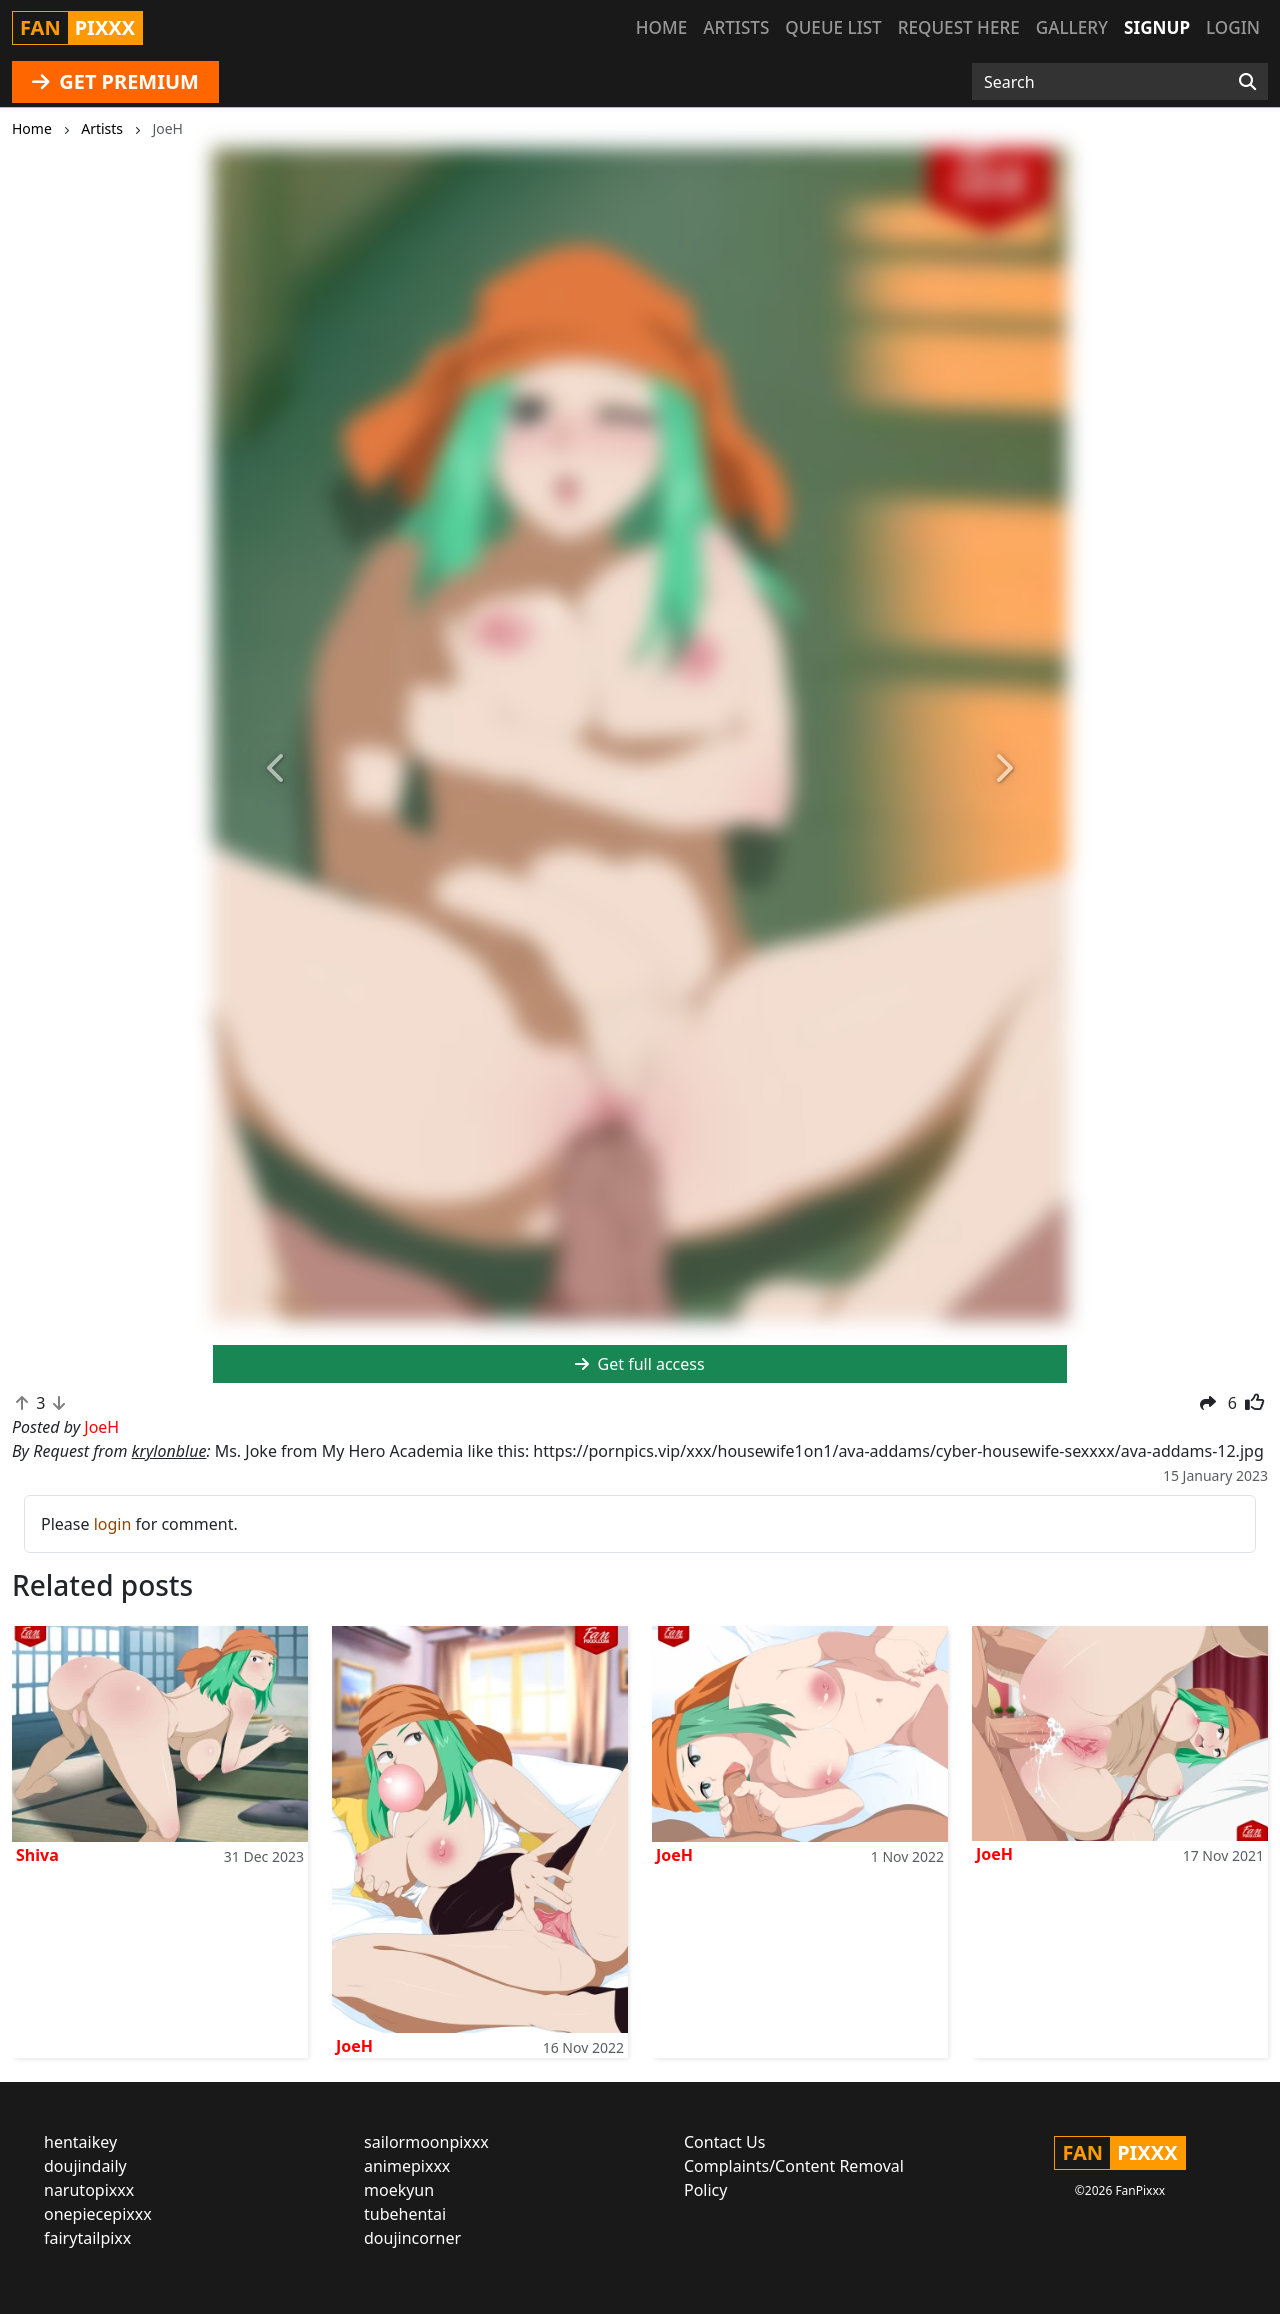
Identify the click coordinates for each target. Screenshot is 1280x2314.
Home (661, 27)
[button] (277, 769)
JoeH (354, 2046)
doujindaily (85, 2166)
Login (1233, 27)
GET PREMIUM (115, 81)
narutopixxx (89, 2190)
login (113, 1524)
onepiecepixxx (98, 2214)
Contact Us (724, 2142)
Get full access (639, 1364)
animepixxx (407, 2166)
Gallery (1072, 27)
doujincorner (412, 2238)
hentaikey (80, 2142)
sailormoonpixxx (426, 2142)
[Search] (1247, 82)
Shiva (37, 1855)
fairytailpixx (87, 2238)
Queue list (833, 27)
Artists (736, 27)
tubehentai (405, 2214)
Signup (1157, 27)
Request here (959, 27)
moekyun (399, 2190)
